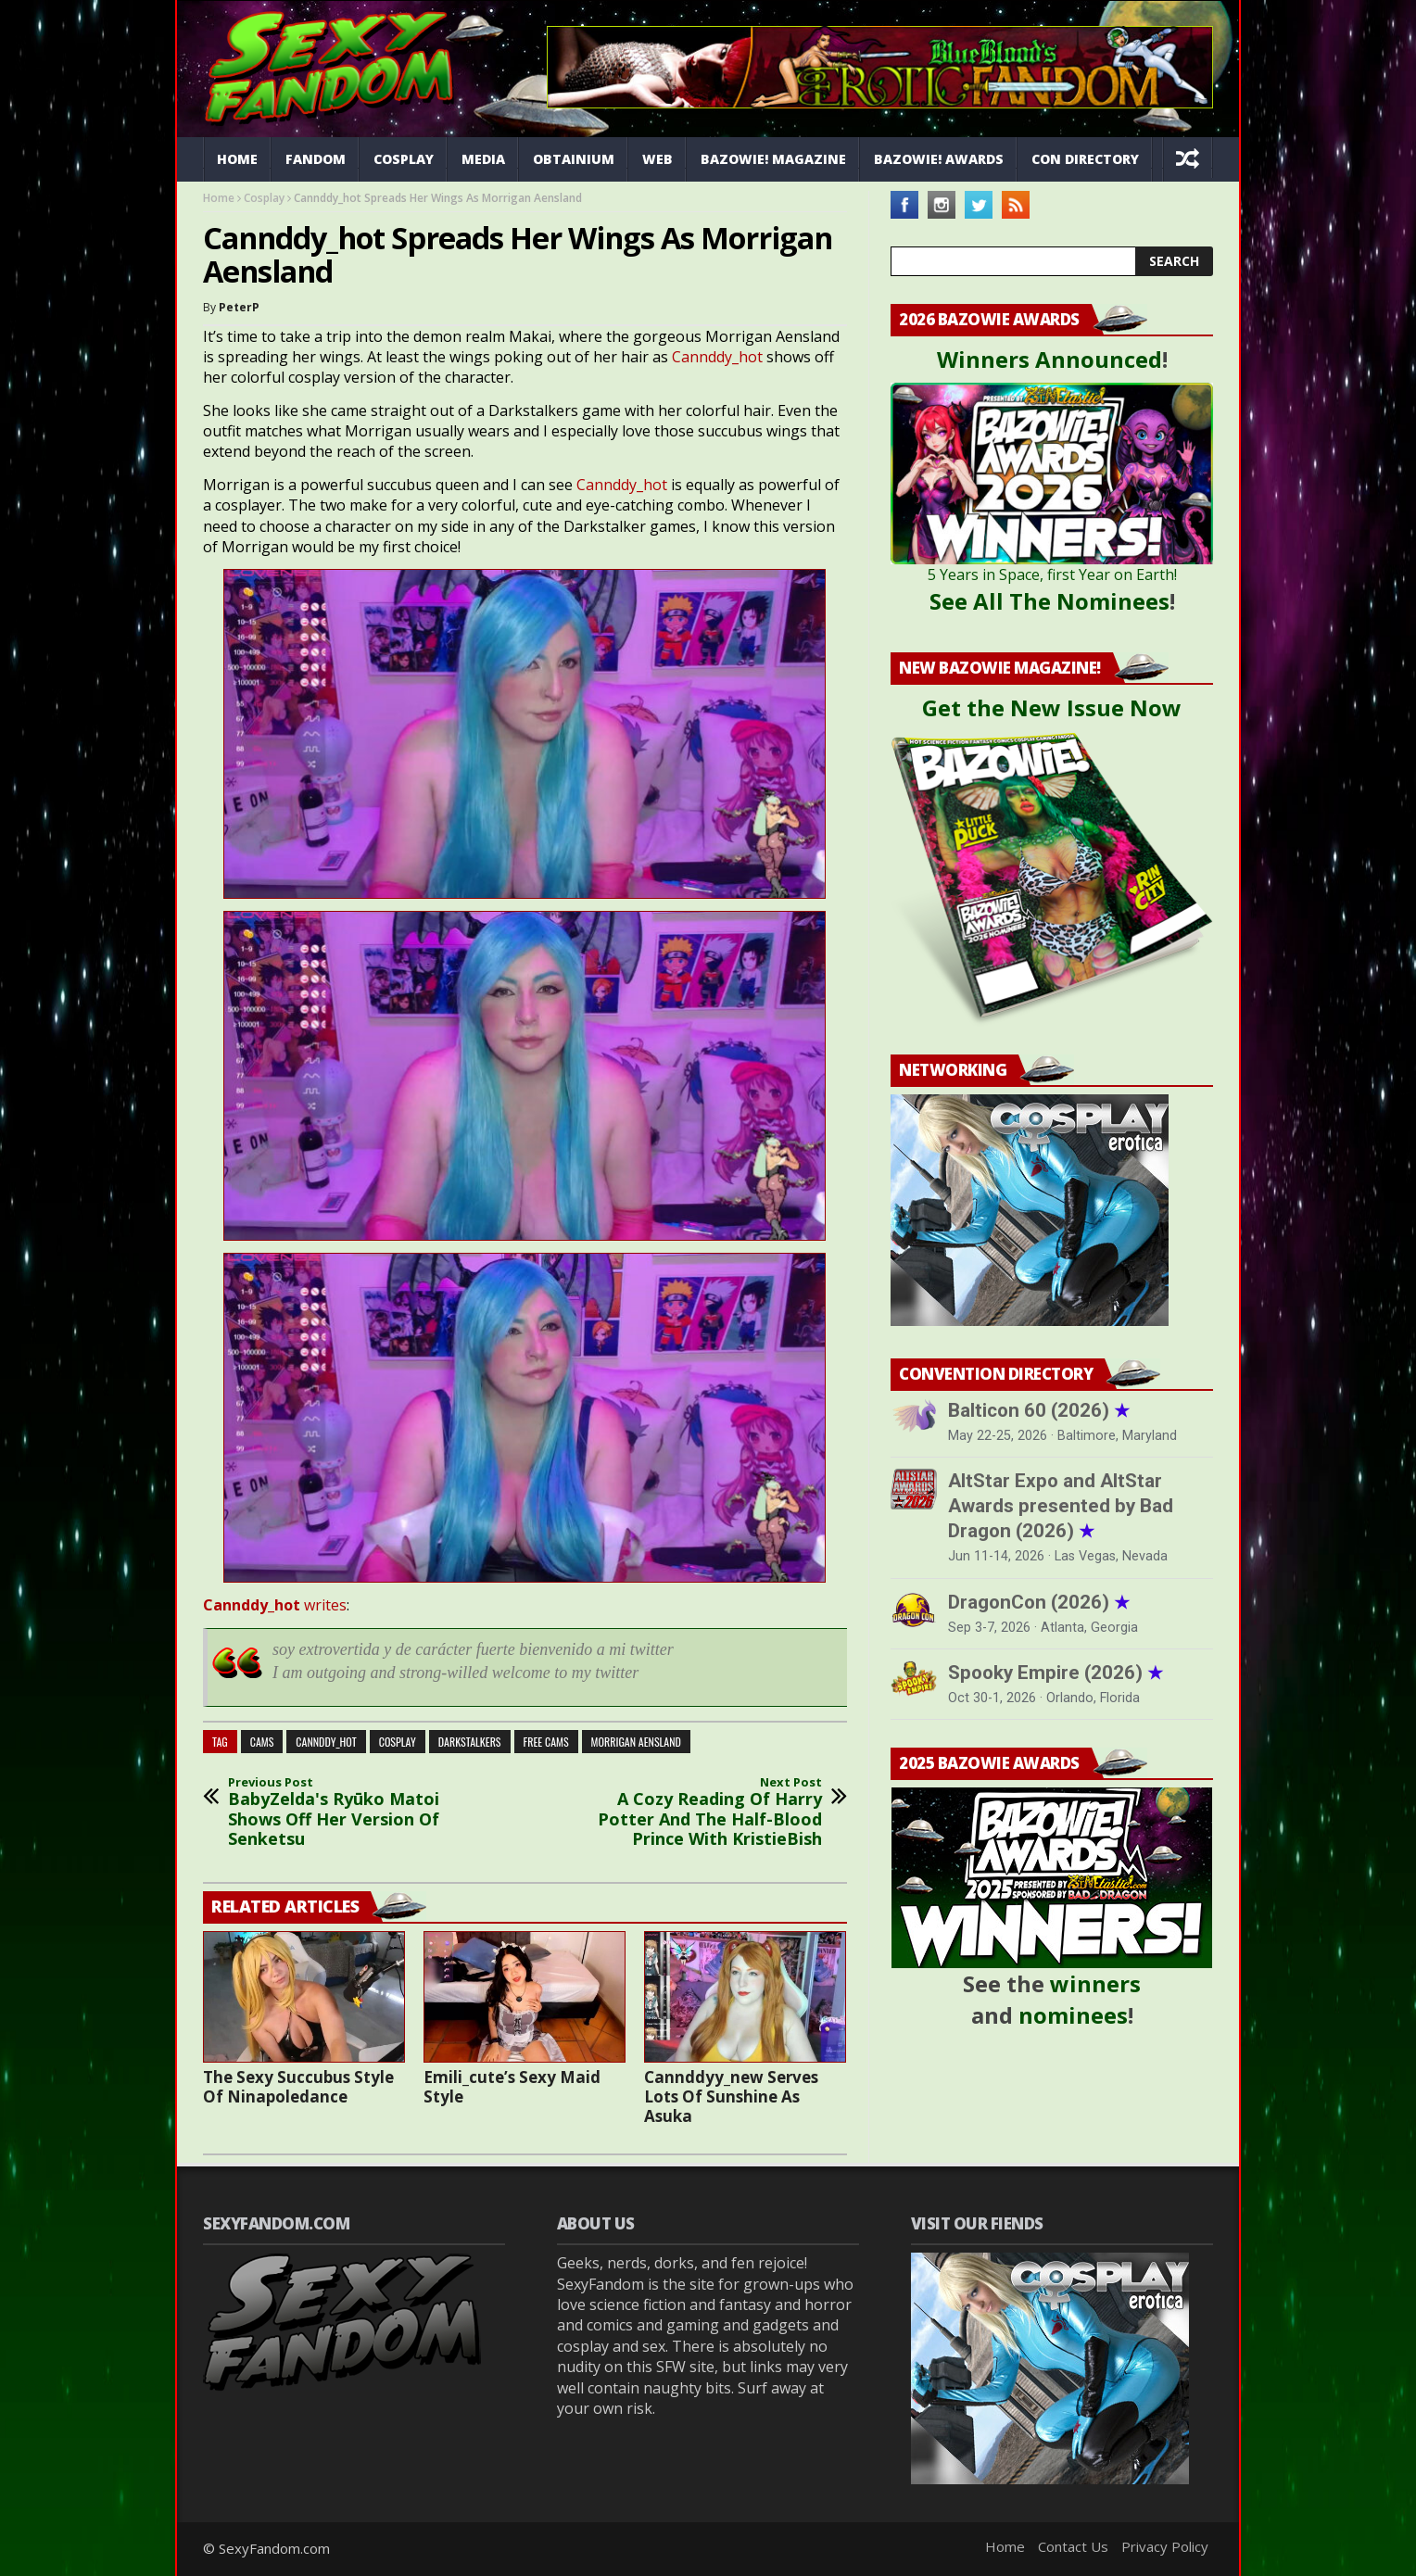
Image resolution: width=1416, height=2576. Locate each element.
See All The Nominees (1049, 601)
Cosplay (403, 159)
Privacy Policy (1164, 2546)
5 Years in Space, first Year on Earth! (1052, 574)
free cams (546, 1741)
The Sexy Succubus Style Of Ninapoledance (298, 2086)
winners (1095, 1983)
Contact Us (1073, 2546)
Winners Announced (1049, 359)
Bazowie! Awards (939, 159)
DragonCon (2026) (1039, 1602)
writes (275, 1605)
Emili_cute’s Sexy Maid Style (512, 2086)
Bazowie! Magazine (773, 159)
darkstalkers (469, 1741)
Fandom (315, 159)
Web (657, 159)
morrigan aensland (636, 1741)
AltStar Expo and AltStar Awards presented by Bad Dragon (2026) (1060, 1506)
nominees (1073, 2015)
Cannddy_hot (717, 357)
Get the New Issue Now (1052, 707)
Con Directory (1085, 159)
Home (237, 159)
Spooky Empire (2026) (1055, 1672)
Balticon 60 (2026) (1039, 1410)
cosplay (397, 1741)
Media (483, 159)
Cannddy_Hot (326, 1741)
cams (262, 1741)
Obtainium (573, 159)
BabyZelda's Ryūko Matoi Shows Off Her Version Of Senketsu (351, 1812)
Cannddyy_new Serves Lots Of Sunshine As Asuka (731, 2096)
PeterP (239, 307)
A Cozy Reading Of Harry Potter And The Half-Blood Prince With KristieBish (698, 1812)
